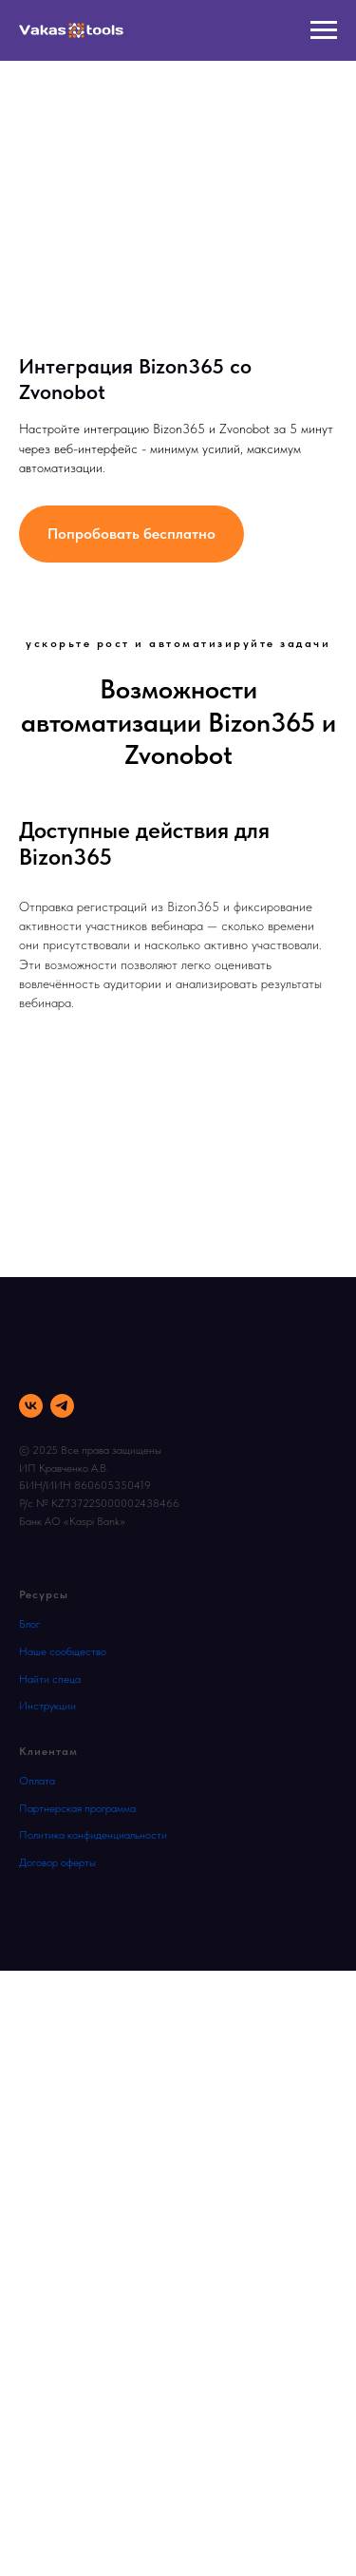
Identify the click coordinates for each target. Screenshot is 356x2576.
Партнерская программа (77, 1808)
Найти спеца (50, 1679)
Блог (29, 1624)
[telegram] (62, 1406)
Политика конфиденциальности (93, 1834)
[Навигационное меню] (323, 30)
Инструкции (47, 1705)
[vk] (31, 1406)
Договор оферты (57, 1862)
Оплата (37, 1780)
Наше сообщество (62, 1651)
